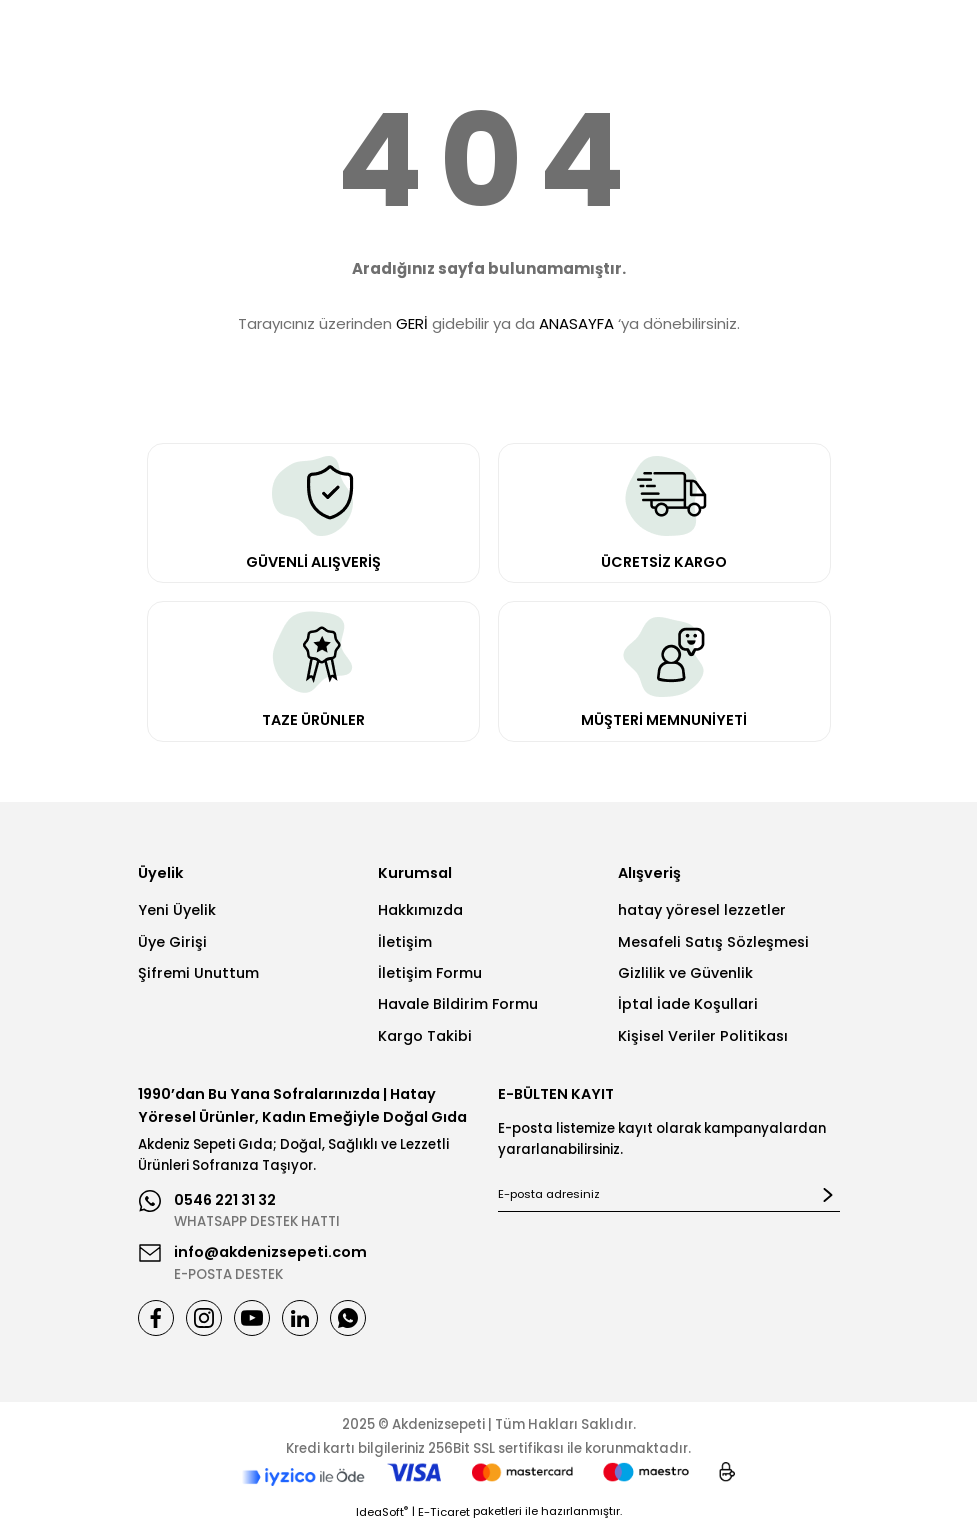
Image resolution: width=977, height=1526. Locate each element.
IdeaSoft (382, 1512)
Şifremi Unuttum (198, 973)
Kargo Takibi (425, 1036)
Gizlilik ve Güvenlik (685, 973)
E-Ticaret (444, 1512)
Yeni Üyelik (177, 910)
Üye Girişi (172, 942)
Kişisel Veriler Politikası (703, 1036)
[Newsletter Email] (669, 1195)
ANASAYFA (576, 323)
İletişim (405, 942)
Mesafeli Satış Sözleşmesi (713, 942)
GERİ (412, 323)
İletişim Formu (430, 973)
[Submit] (828, 1195)
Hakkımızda (420, 910)
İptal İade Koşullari (688, 1004)
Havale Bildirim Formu (458, 1004)
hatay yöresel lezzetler (702, 910)
